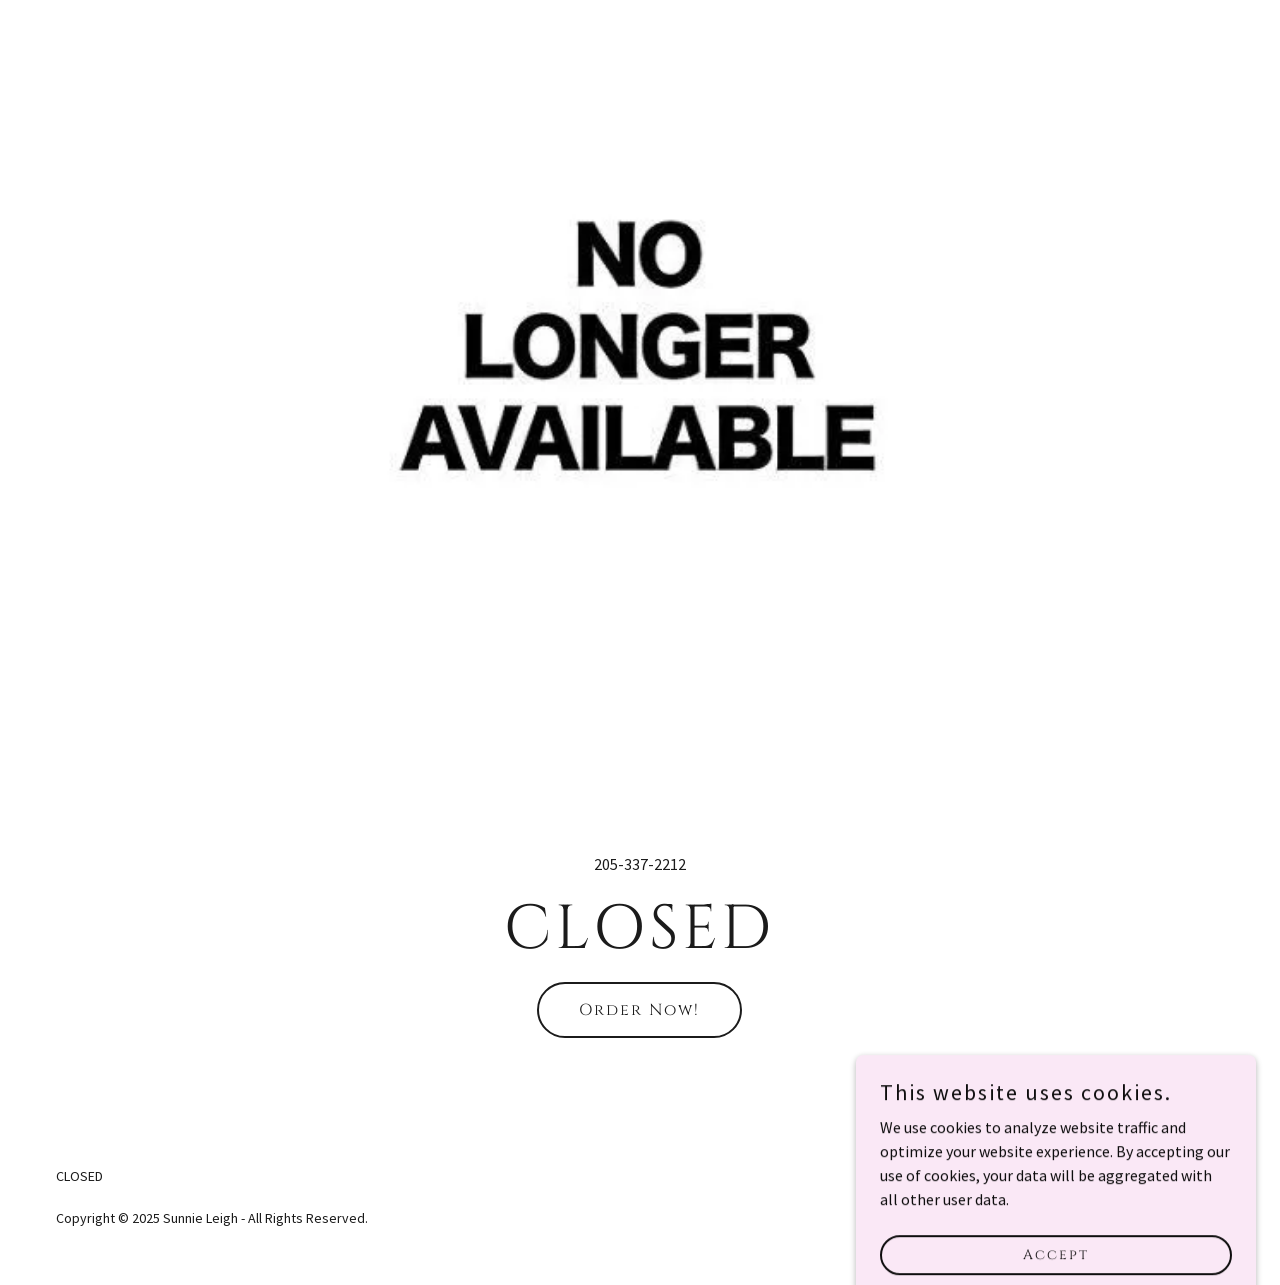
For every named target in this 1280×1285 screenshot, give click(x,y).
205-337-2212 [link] (640, 864)
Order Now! (639, 1010)
